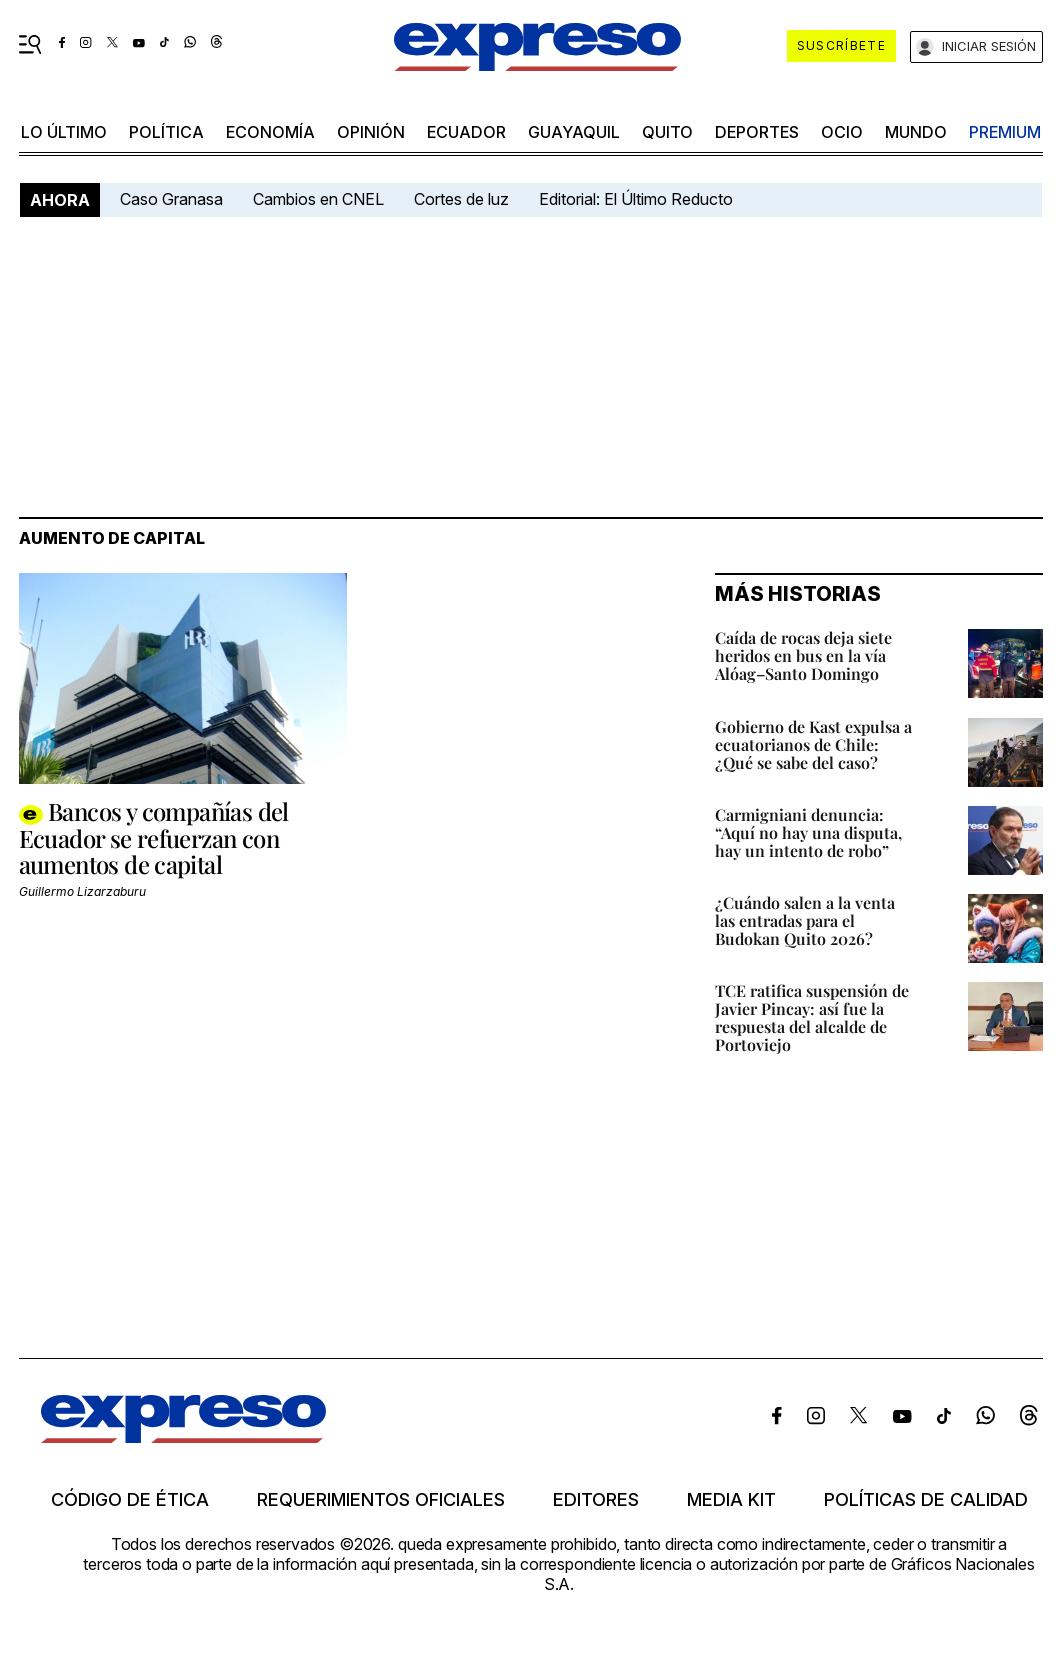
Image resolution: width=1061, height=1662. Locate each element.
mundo (916, 132)
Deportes (757, 132)
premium (1005, 132)
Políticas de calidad (926, 1500)
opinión (371, 132)
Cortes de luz (461, 199)
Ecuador (466, 132)
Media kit (731, 1500)
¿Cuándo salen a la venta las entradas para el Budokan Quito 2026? (805, 920)
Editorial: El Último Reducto (636, 199)
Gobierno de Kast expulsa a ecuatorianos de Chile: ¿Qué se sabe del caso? (813, 744)
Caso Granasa (171, 199)
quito (667, 132)
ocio (842, 132)
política (166, 132)
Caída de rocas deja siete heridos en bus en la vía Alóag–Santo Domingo (803, 655)
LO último (64, 132)
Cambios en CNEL (318, 199)
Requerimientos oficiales (381, 1500)
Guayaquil (574, 132)
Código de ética (130, 1500)
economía (270, 132)
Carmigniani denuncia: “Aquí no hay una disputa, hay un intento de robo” (808, 832)
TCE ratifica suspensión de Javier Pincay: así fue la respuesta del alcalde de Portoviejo (812, 1017)
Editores (596, 1500)
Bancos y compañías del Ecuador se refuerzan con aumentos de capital (154, 837)
